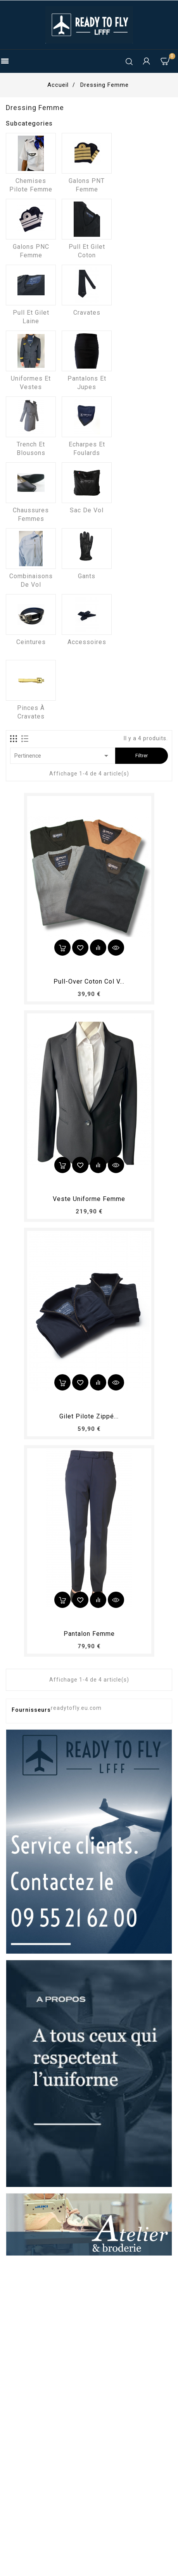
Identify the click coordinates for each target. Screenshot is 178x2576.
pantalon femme (89, 1633)
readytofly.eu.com (76, 1708)
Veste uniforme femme (89, 1199)
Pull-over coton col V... (89, 981)
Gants (86, 576)
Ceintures (31, 642)
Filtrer (141, 755)
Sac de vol (87, 510)
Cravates (86, 312)
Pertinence (62, 755)
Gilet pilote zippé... (89, 1416)
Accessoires (86, 642)
